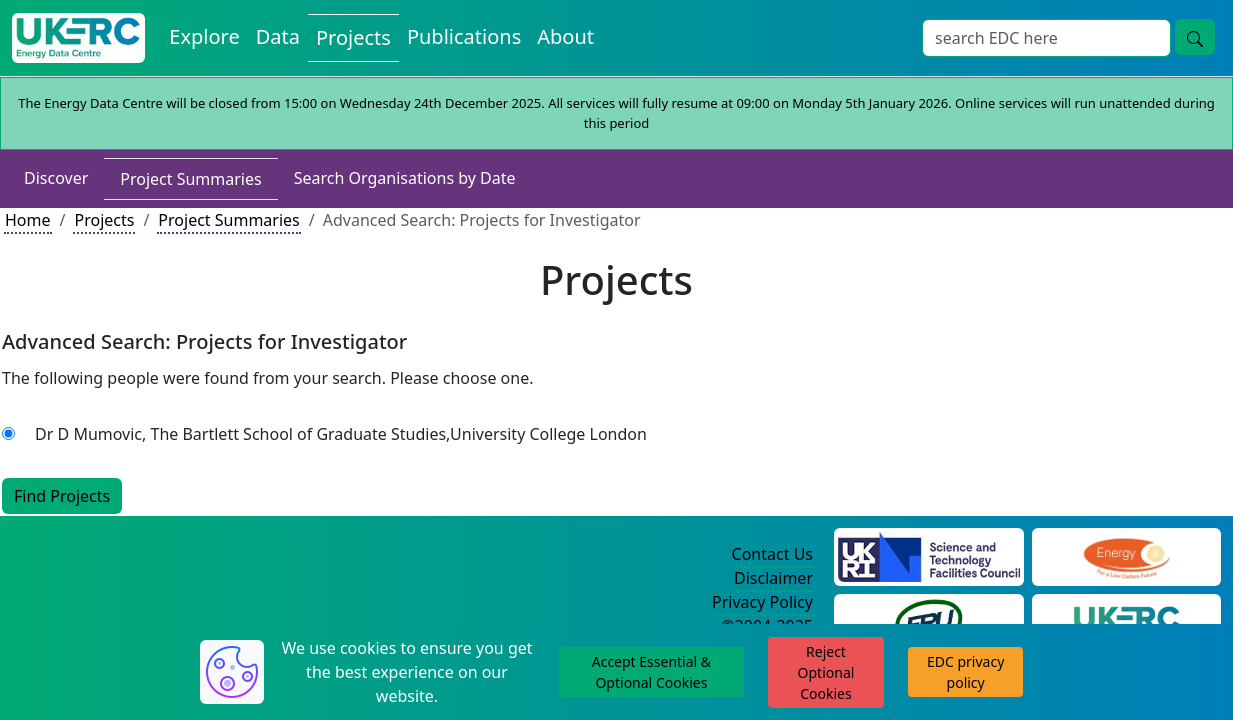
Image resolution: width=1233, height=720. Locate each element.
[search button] (1195, 37)
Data (278, 36)
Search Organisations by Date (405, 178)
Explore (204, 36)
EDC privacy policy (965, 672)
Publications (464, 36)
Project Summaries (190, 179)
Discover (56, 178)
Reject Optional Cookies (826, 672)
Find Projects (62, 496)
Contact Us (772, 554)
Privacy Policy (762, 602)
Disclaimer (773, 578)
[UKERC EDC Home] (78, 38)
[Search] (1046, 38)
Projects (353, 37)
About (565, 36)
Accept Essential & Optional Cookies (651, 672)
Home (28, 220)
